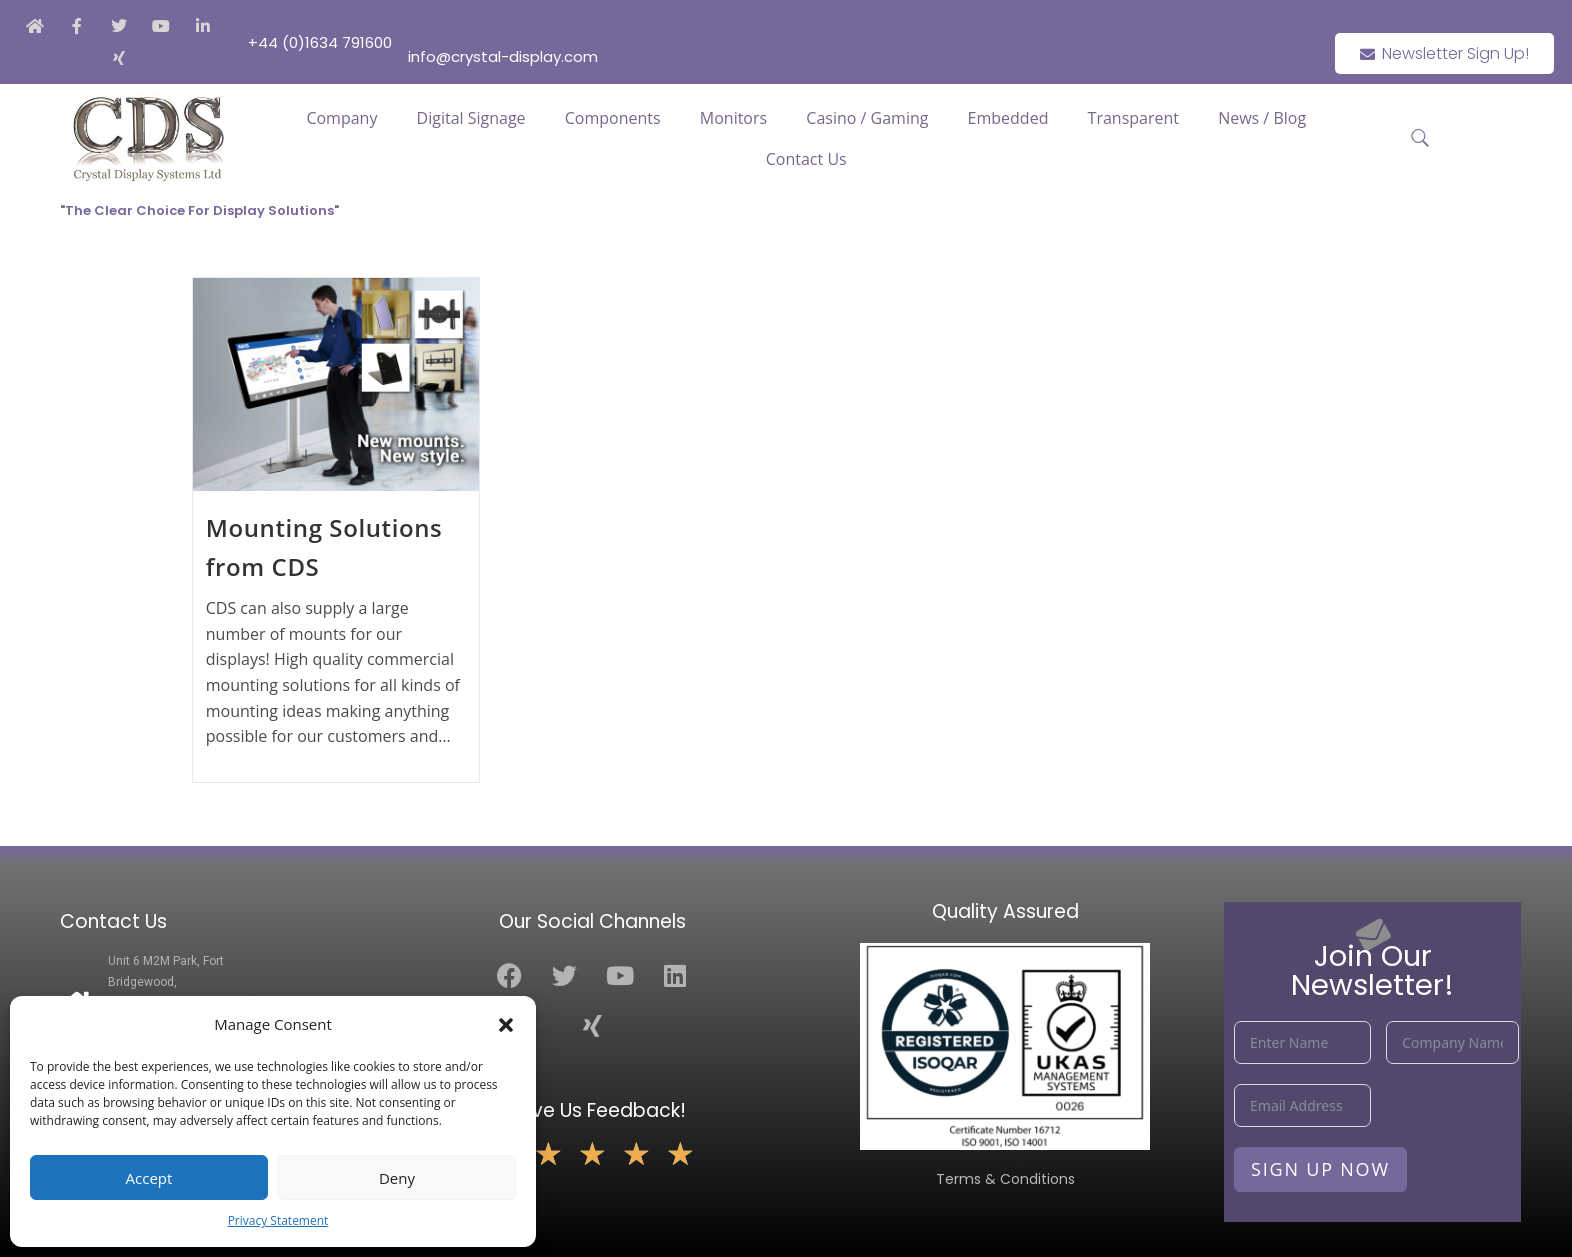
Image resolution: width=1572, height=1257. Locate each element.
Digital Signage (471, 118)
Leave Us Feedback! (592, 1110)
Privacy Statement (278, 1220)
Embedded (1008, 118)
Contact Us (806, 159)
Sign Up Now (1320, 1169)
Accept (149, 1178)
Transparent (1133, 118)
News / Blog (1262, 118)
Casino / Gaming (867, 118)
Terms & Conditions (1005, 1179)
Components (613, 118)
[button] (506, 1025)
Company (341, 118)
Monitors (733, 118)
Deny (397, 1178)
